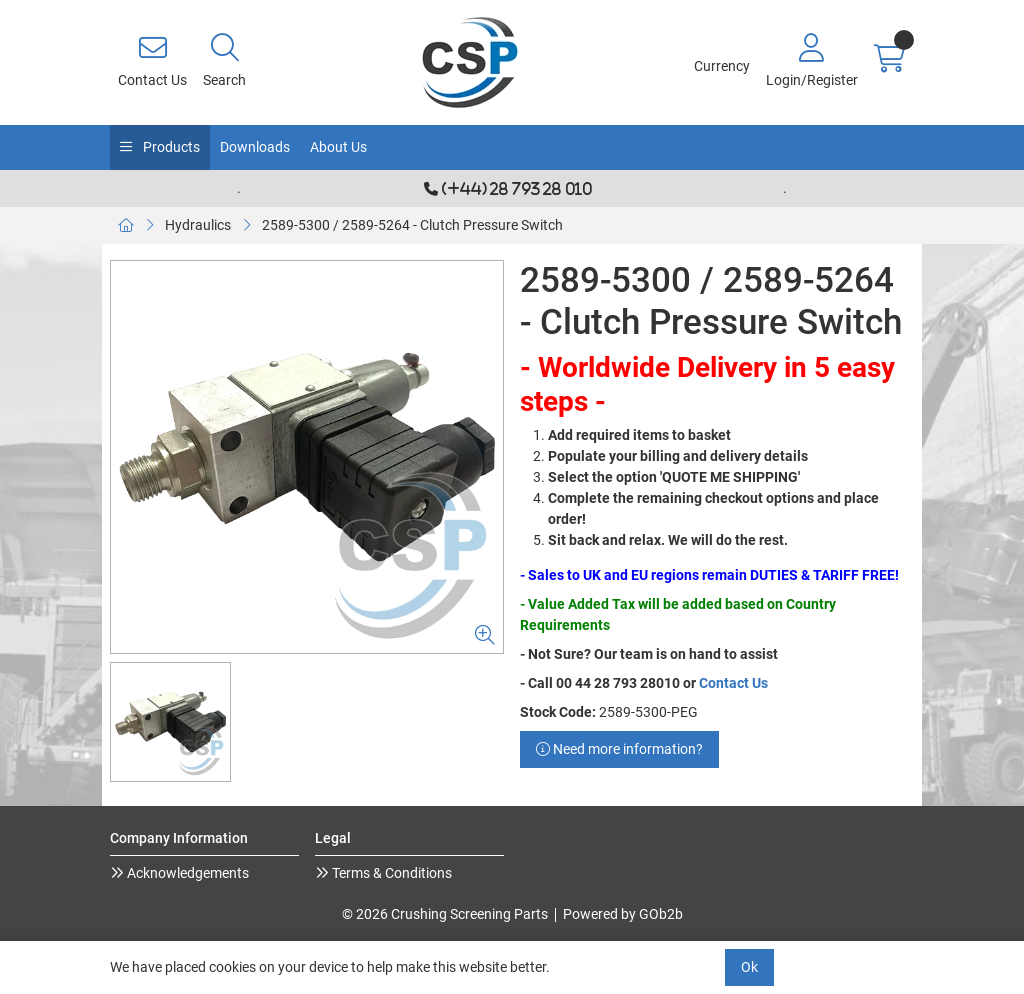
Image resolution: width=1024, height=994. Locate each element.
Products (170, 147)
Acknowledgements (186, 873)
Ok (749, 967)
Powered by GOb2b (623, 914)
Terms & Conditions (390, 873)
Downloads (255, 147)
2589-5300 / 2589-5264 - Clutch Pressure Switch (412, 225)
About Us (338, 147)
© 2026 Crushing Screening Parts (445, 914)
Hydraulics (198, 225)
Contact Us (733, 683)
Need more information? (619, 749)
